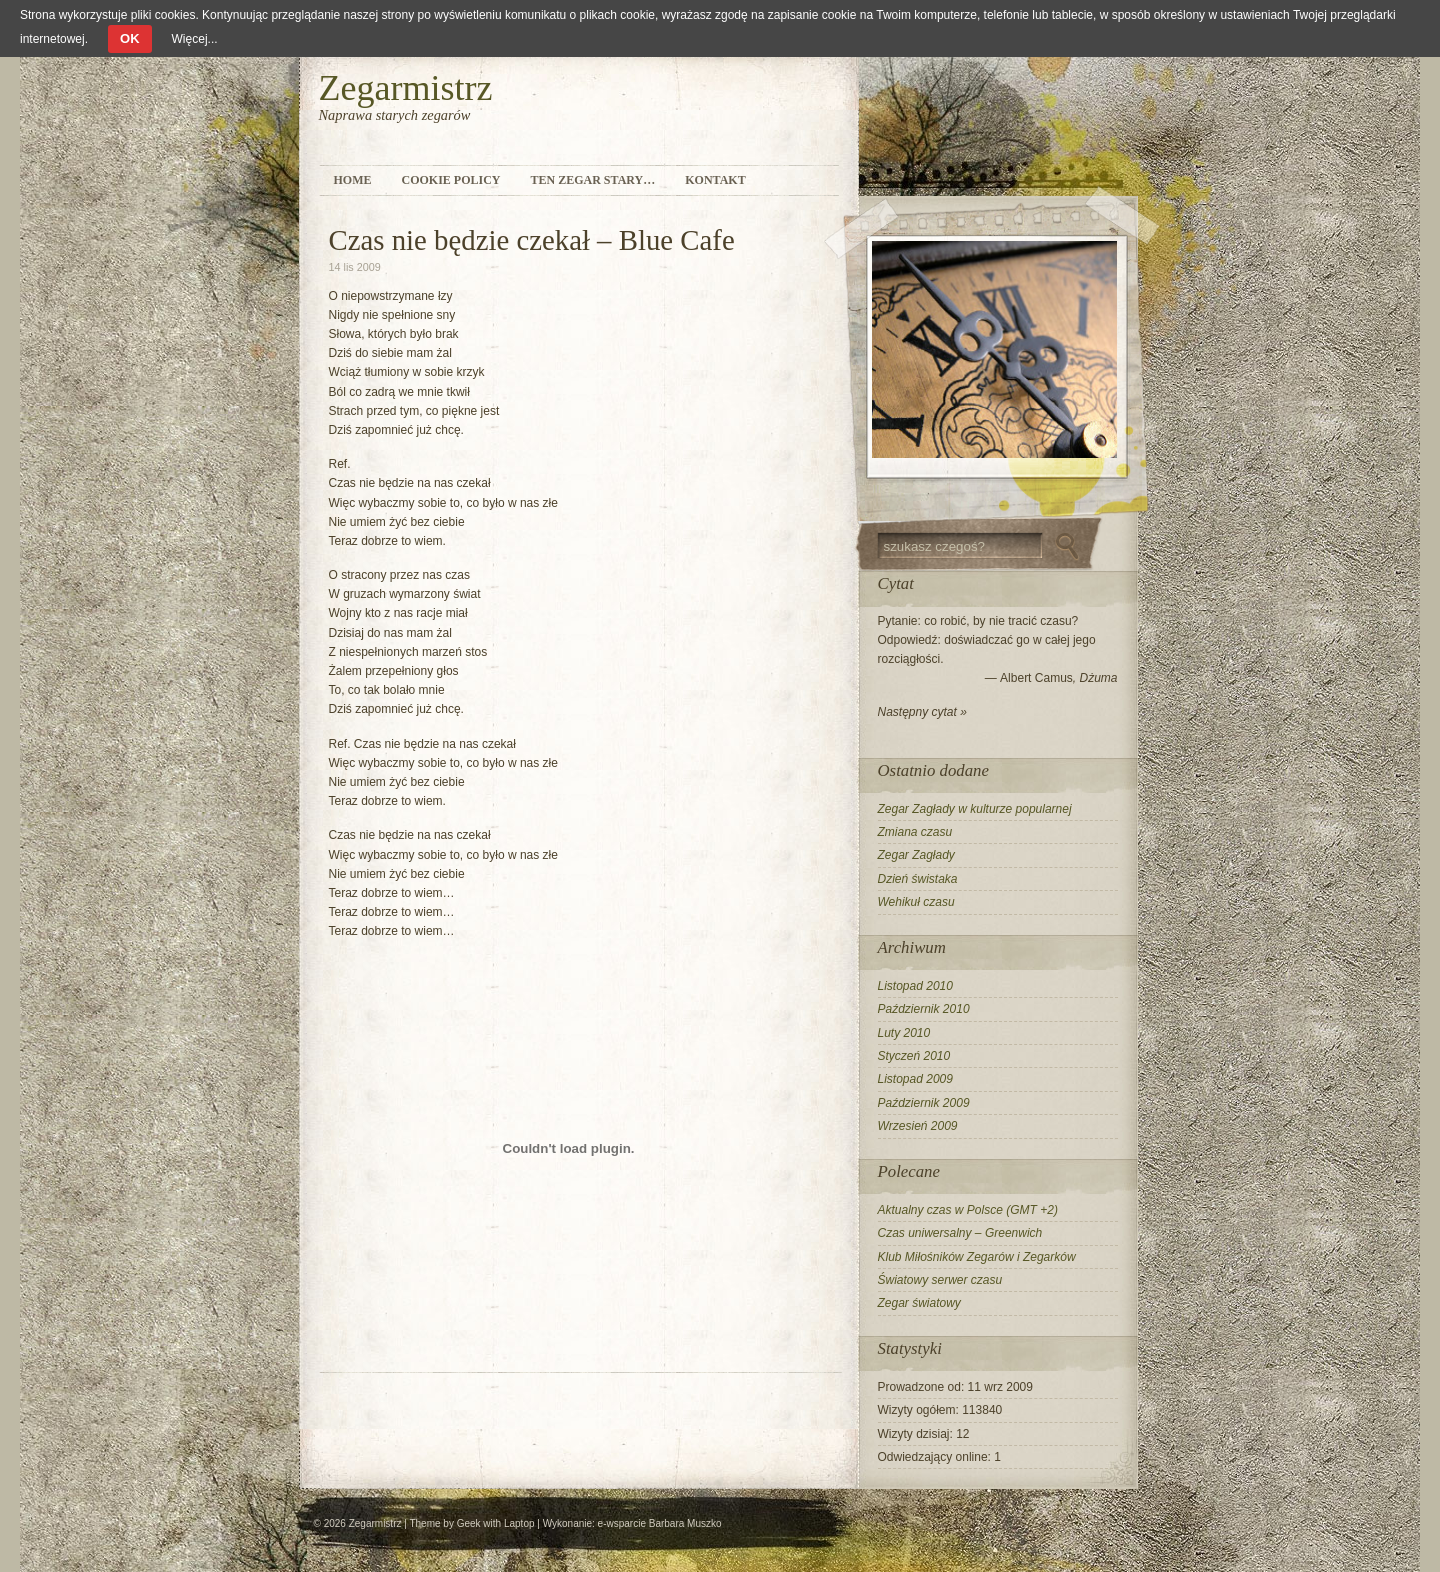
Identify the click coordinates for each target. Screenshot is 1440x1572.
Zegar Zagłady (916, 855)
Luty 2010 (904, 1033)
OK (130, 38)
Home (353, 180)
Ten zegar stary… (593, 180)
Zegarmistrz (406, 88)
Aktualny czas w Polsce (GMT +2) (968, 1210)
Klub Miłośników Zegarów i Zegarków (977, 1257)
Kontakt (715, 180)
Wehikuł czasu (916, 902)
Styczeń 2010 (914, 1056)
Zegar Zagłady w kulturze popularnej (975, 809)
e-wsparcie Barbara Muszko (660, 1523)
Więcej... (195, 39)
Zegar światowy (919, 1303)
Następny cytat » (922, 712)
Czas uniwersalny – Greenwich (960, 1233)
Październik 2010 (924, 1009)
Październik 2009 (924, 1103)
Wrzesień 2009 (918, 1126)
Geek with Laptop (496, 1523)
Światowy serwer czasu (940, 1280)
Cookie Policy (451, 180)
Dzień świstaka (918, 879)
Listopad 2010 (915, 986)
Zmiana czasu (915, 832)
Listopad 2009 (915, 1079)
